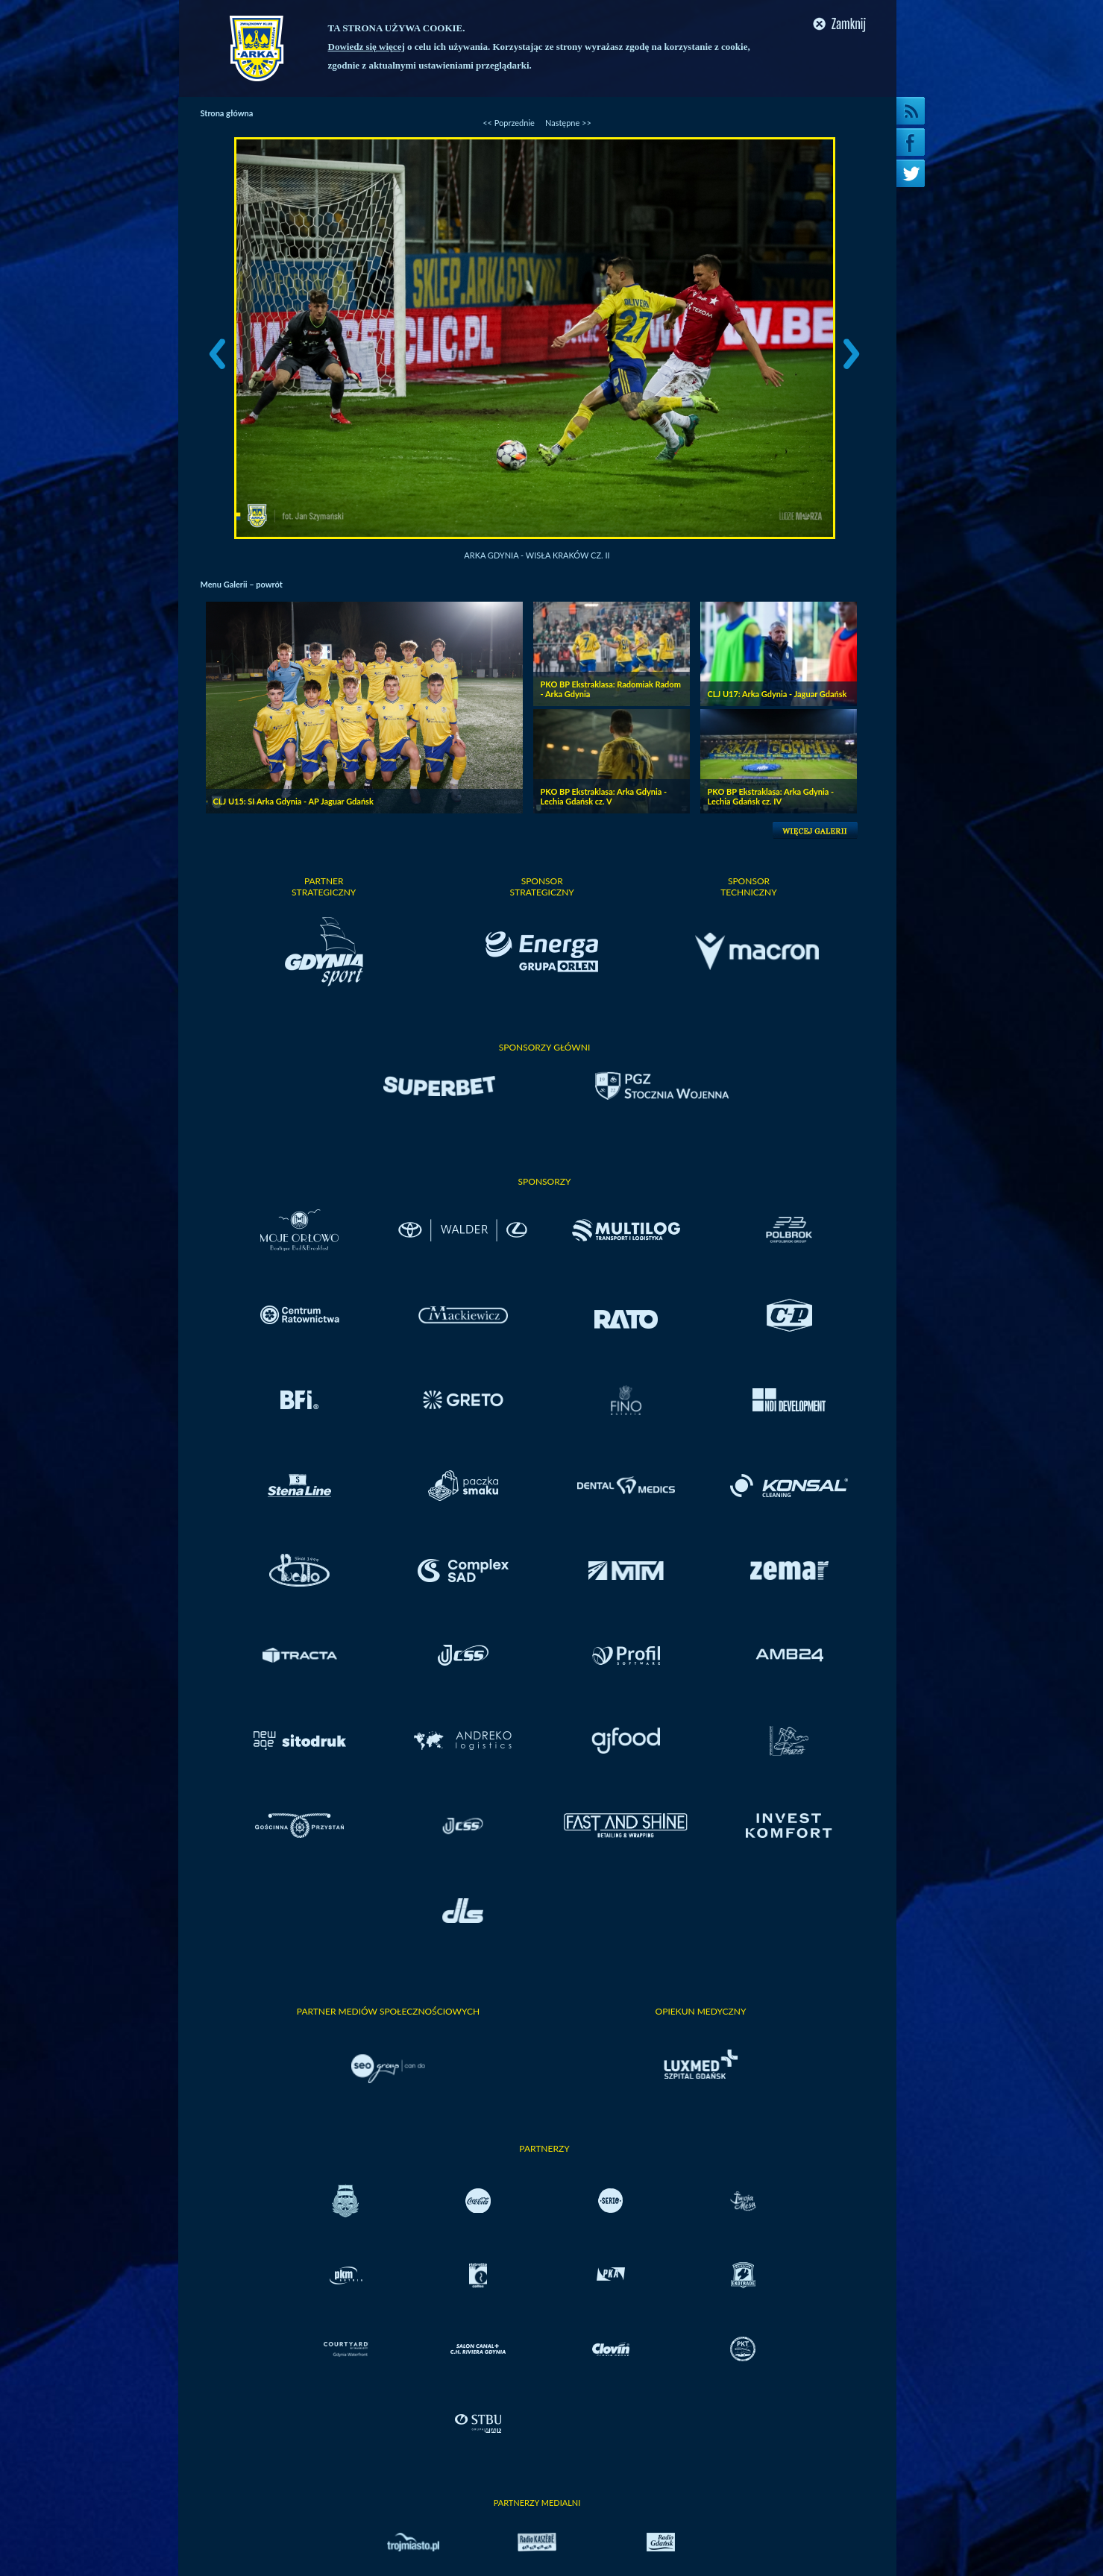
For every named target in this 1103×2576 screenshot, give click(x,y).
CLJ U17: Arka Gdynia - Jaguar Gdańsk (777, 694)
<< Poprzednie (509, 122)
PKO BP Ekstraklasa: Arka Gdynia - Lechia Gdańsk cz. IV (771, 796)
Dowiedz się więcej (366, 46)
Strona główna (227, 113)
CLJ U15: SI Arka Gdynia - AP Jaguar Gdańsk (293, 801)
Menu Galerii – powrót (242, 584)
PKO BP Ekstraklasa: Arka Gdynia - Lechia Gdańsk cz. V (604, 796)
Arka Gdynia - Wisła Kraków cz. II (536, 555)
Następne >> (568, 122)
